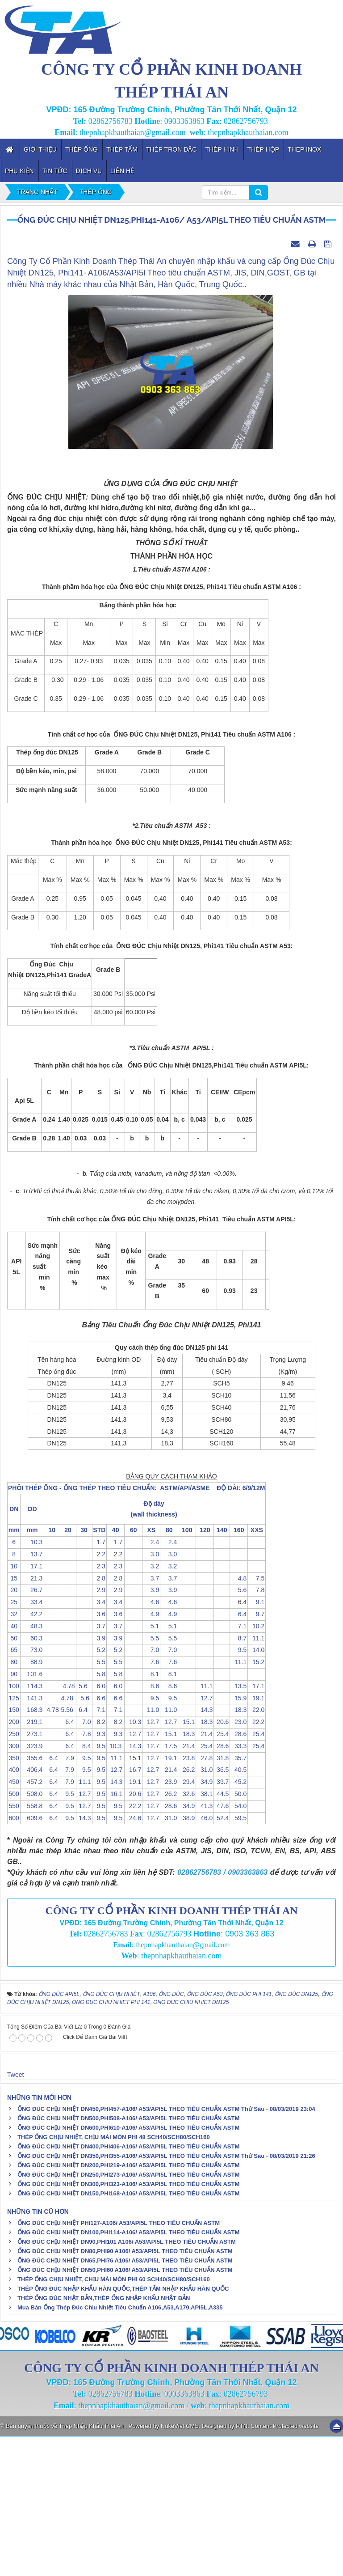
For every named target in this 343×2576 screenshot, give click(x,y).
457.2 (32, 1921)
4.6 (151, 1741)
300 (14, 1885)
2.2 (99, 1693)
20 (13, 1729)
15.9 (239, 1837)
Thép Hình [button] (221, 149)
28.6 (239, 1873)
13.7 (32, 1693)
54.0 (239, 1945)
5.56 (68, 1849)
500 (14, 1933)
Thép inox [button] (304, 149)
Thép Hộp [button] (263, 149)
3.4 (99, 1741)
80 (13, 1801)
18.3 (239, 1849)
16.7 (133, 1909)
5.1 (151, 1765)
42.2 (32, 1753)
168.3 (32, 1849)
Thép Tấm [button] (122, 149)
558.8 (32, 1945)
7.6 (151, 1801)
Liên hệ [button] (122, 170)
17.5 (169, 1885)
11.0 (151, 1849)
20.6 (222, 1861)
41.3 (205, 1945)
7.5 (256, 1717)
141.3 (32, 1837)
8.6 (151, 1825)
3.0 (151, 1693)
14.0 (256, 1789)
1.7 (99, 1681)
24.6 (133, 1957)
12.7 (205, 1837)
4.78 (68, 1825)
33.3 (239, 1885)
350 (14, 1897)
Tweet (15, 2214)
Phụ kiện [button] (19, 170)
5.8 (99, 1813)
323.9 (32, 1885)
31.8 (222, 1897)
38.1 (205, 1933)
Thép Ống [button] (81, 149)
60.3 (32, 1777)
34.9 (205, 1921)
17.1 (32, 1705)
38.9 (187, 1957)
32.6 (187, 1933)
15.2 (256, 1801)
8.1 (151, 1813)
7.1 (239, 1765)
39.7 (222, 1921)
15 (13, 1717)
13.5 (239, 1825)
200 (14, 1861)
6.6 (99, 1837)
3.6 (99, 1753)
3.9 (151, 1729)
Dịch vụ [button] (89, 170)
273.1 (32, 1873)
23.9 (169, 1921)
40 (13, 1765)
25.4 (222, 1873)
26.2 (187, 1909)
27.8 (205, 1897)
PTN (241, 2565)
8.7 (239, 1777)
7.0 (151, 1789)
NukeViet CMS (180, 2565)
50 (13, 1777)
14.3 (205, 1849)
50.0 (239, 1933)
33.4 (32, 1741)
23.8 (187, 1897)
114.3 (32, 1825)
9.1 (256, 1741)
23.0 (239, 1861)
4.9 (151, 1753)
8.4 (84, 1885)
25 (13, 1741)
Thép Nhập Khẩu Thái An (92, 2565)
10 (13, 1705)
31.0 (205, 1909)
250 (14, 1873)
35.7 (239, 1897)
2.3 (99, 1705)
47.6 (222, 1945)
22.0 (256, 1849)
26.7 (32, 1729)
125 (14, 1837)
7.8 (256, 1729)
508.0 (32, 1933)
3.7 (151, 1717)
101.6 (32, 1813)
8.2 (99, 1861)
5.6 (239, 1729)
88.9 (32, 1801)
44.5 (222, 1933)
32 (13, 1753)
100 (14, 1825)
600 (14, 1957)
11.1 (256, 1777)
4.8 (239, 1717)
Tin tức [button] (54, 170)
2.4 (151, 1681)
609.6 (32, 1957)
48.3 (32, 1765)
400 (14, 1909)
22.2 (256, 1861)
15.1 (187, 1861)
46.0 (205, 1957)
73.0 (32, 1789)
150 (14, 1849)
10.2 (256, 1765)
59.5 (239, 1957)
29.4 (187, 1921)
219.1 (32, 1861)
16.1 (115, 1933)
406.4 (32, 1909)
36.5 (222, 1909)
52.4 (222, 1957)
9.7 (256, 1753)
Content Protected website (284, 2565)
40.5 (239, 1909)
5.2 (99, 1789)
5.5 (151, 1777)
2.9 (99, 1729)
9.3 (99, 1873)
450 (14, 1921)
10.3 (32, 1681)
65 (13, 1789)
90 (13, 1813)
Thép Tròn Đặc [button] (171, 149)
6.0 (99, 1825)
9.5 (239, 1789)
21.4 (205, 1873)
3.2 (151, 1705)
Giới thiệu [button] (40, 149)
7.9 (68, 1897)
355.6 (32, 1897)
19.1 (256, 1837)
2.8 (99, 1717)
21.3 (32, 1717)
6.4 (239, 1753)
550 (14, 1945)
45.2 (239, 1921)
